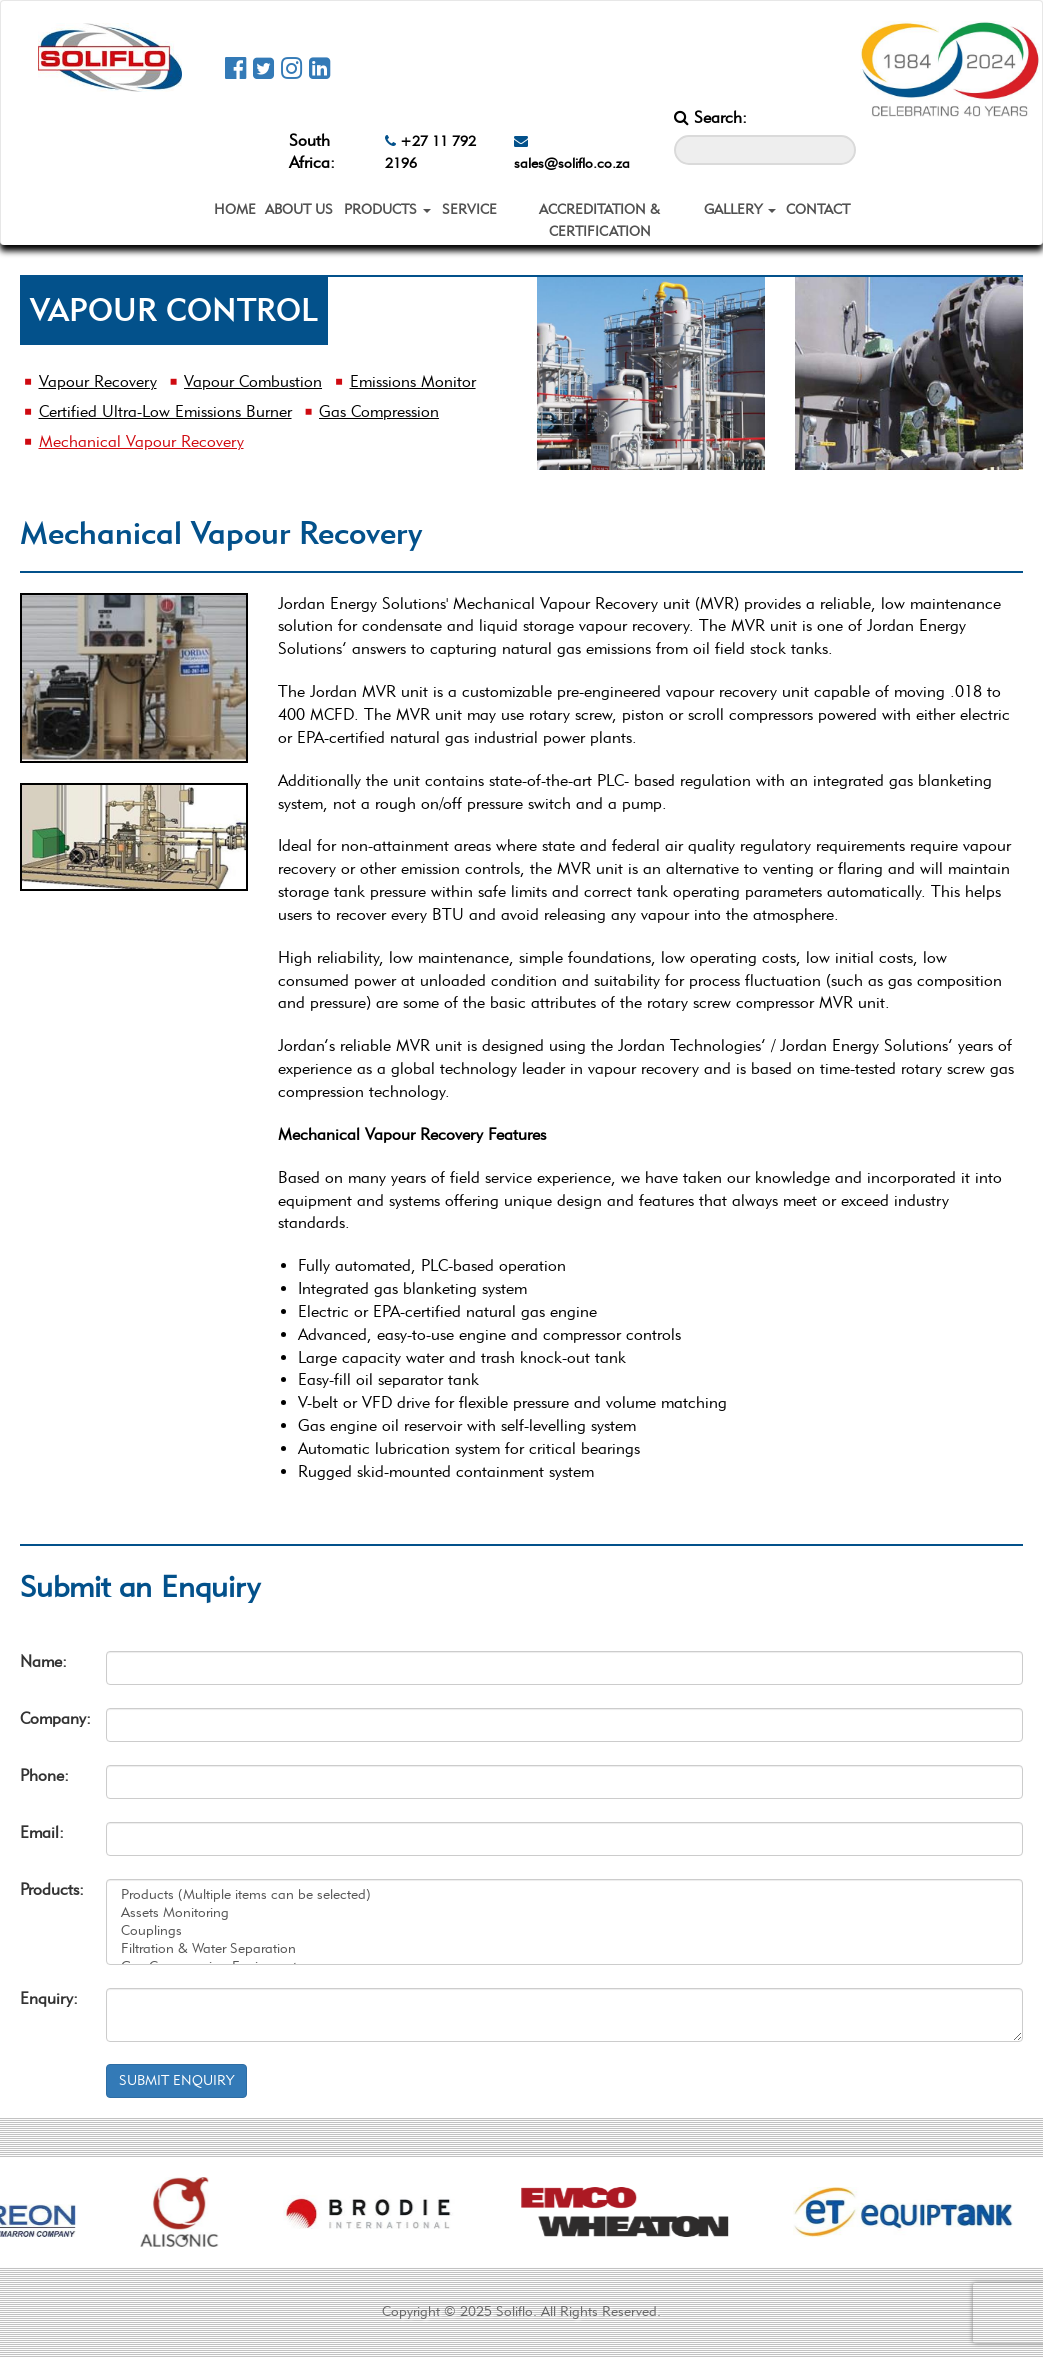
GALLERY (740, 209)
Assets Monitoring (564, 1913)
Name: (43, 1661)
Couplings (564, 1931)
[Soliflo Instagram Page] (291, 68)
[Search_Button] (841, 121)
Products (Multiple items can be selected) (564, 1895)
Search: (710, 117)
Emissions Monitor (413, 381)
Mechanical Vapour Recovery (141, 441)
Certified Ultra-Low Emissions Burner (165, 411)
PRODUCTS (387, 209)
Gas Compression (379, 411)
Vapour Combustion (253, 381)
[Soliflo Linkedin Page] (319, 68)
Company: (48, 1718)
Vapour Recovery (98, 381)
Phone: (44, 1775)
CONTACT (818, 209)
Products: (48, 1889)
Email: (42, 1832)
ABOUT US (299, 209)
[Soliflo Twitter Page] (263, 68)
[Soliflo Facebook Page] (235, 68)
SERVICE (469, 209)
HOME (235, 209)
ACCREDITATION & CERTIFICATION (599, 220)
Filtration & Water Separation (564, 1949)
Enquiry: (48, 1998)
